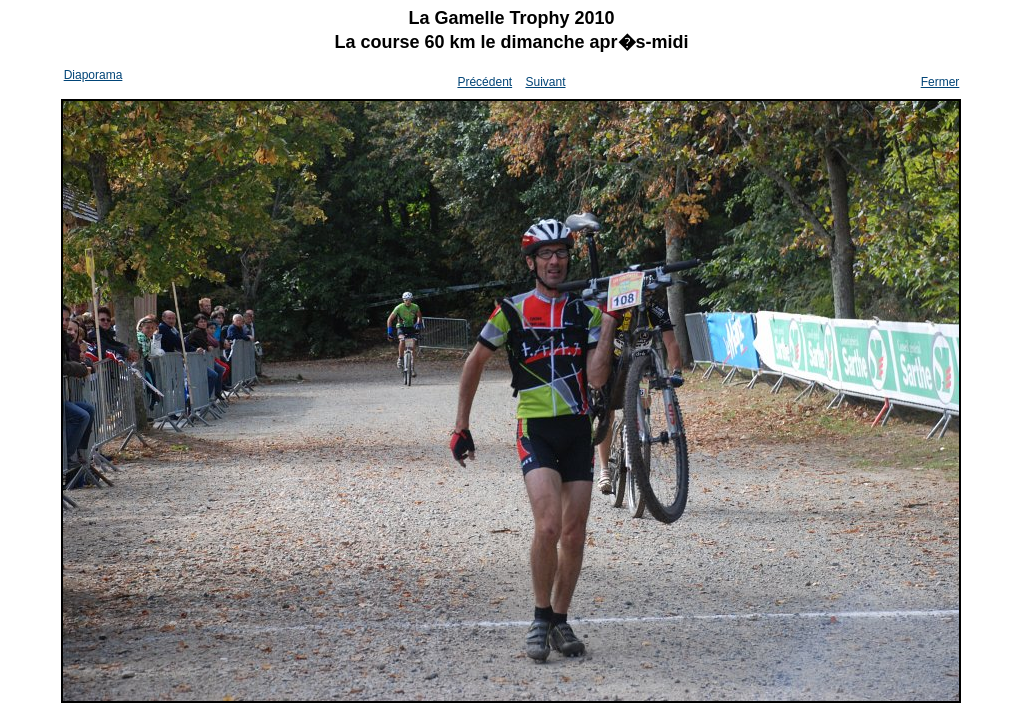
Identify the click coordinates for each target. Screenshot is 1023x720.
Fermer (940, 82)
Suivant (545, 82)
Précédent (484, 82)
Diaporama (93, 75)
